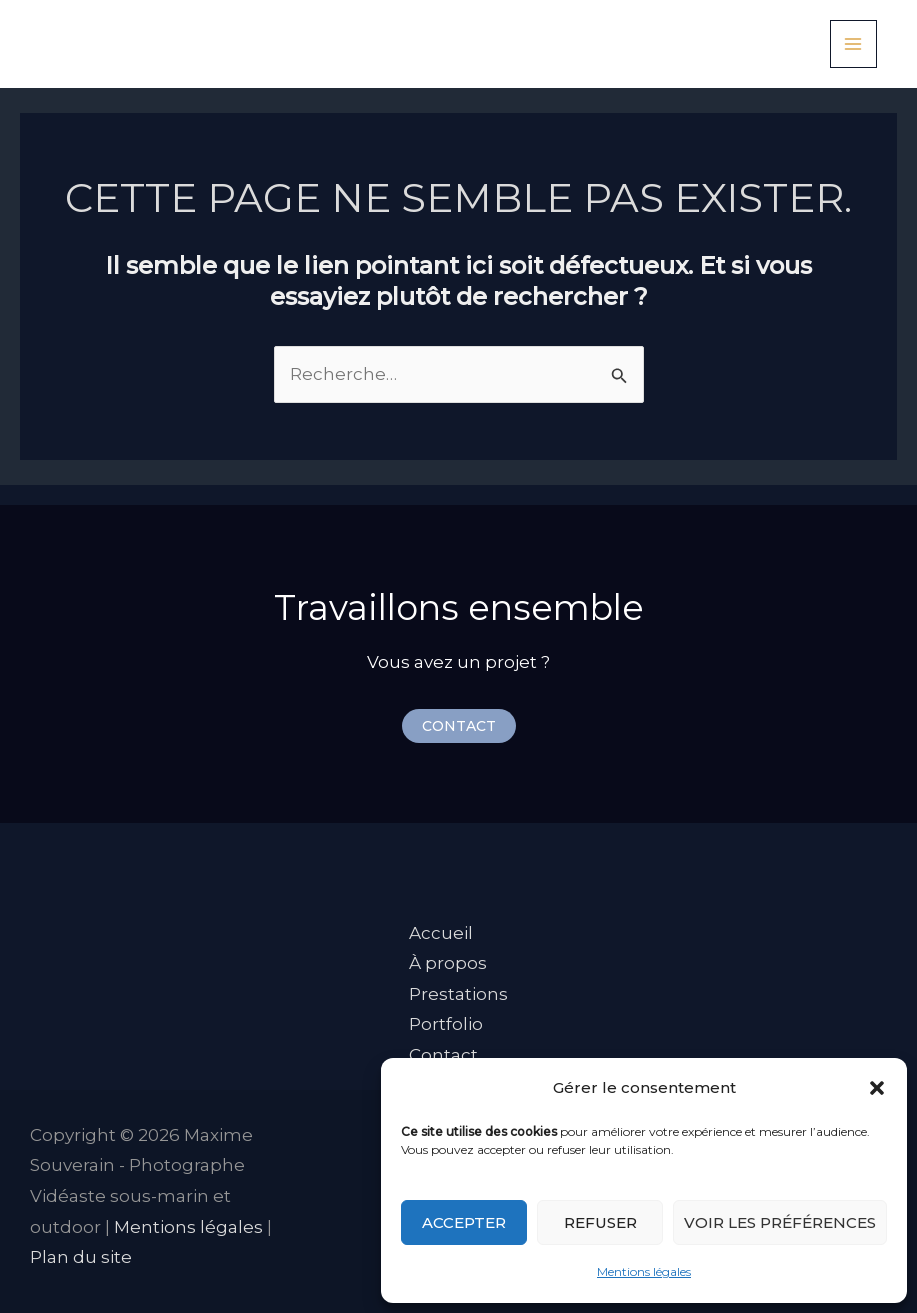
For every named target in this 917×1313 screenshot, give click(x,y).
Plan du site (81, 1257)
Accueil (441, 933)
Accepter (464, 1222)
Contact (443, 1055)
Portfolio (446, 1024)
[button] (877, 1088)
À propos (448, 963)
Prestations (458, 994)
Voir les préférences (780, 1222)
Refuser (600, 1222)
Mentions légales (644, 1271)
